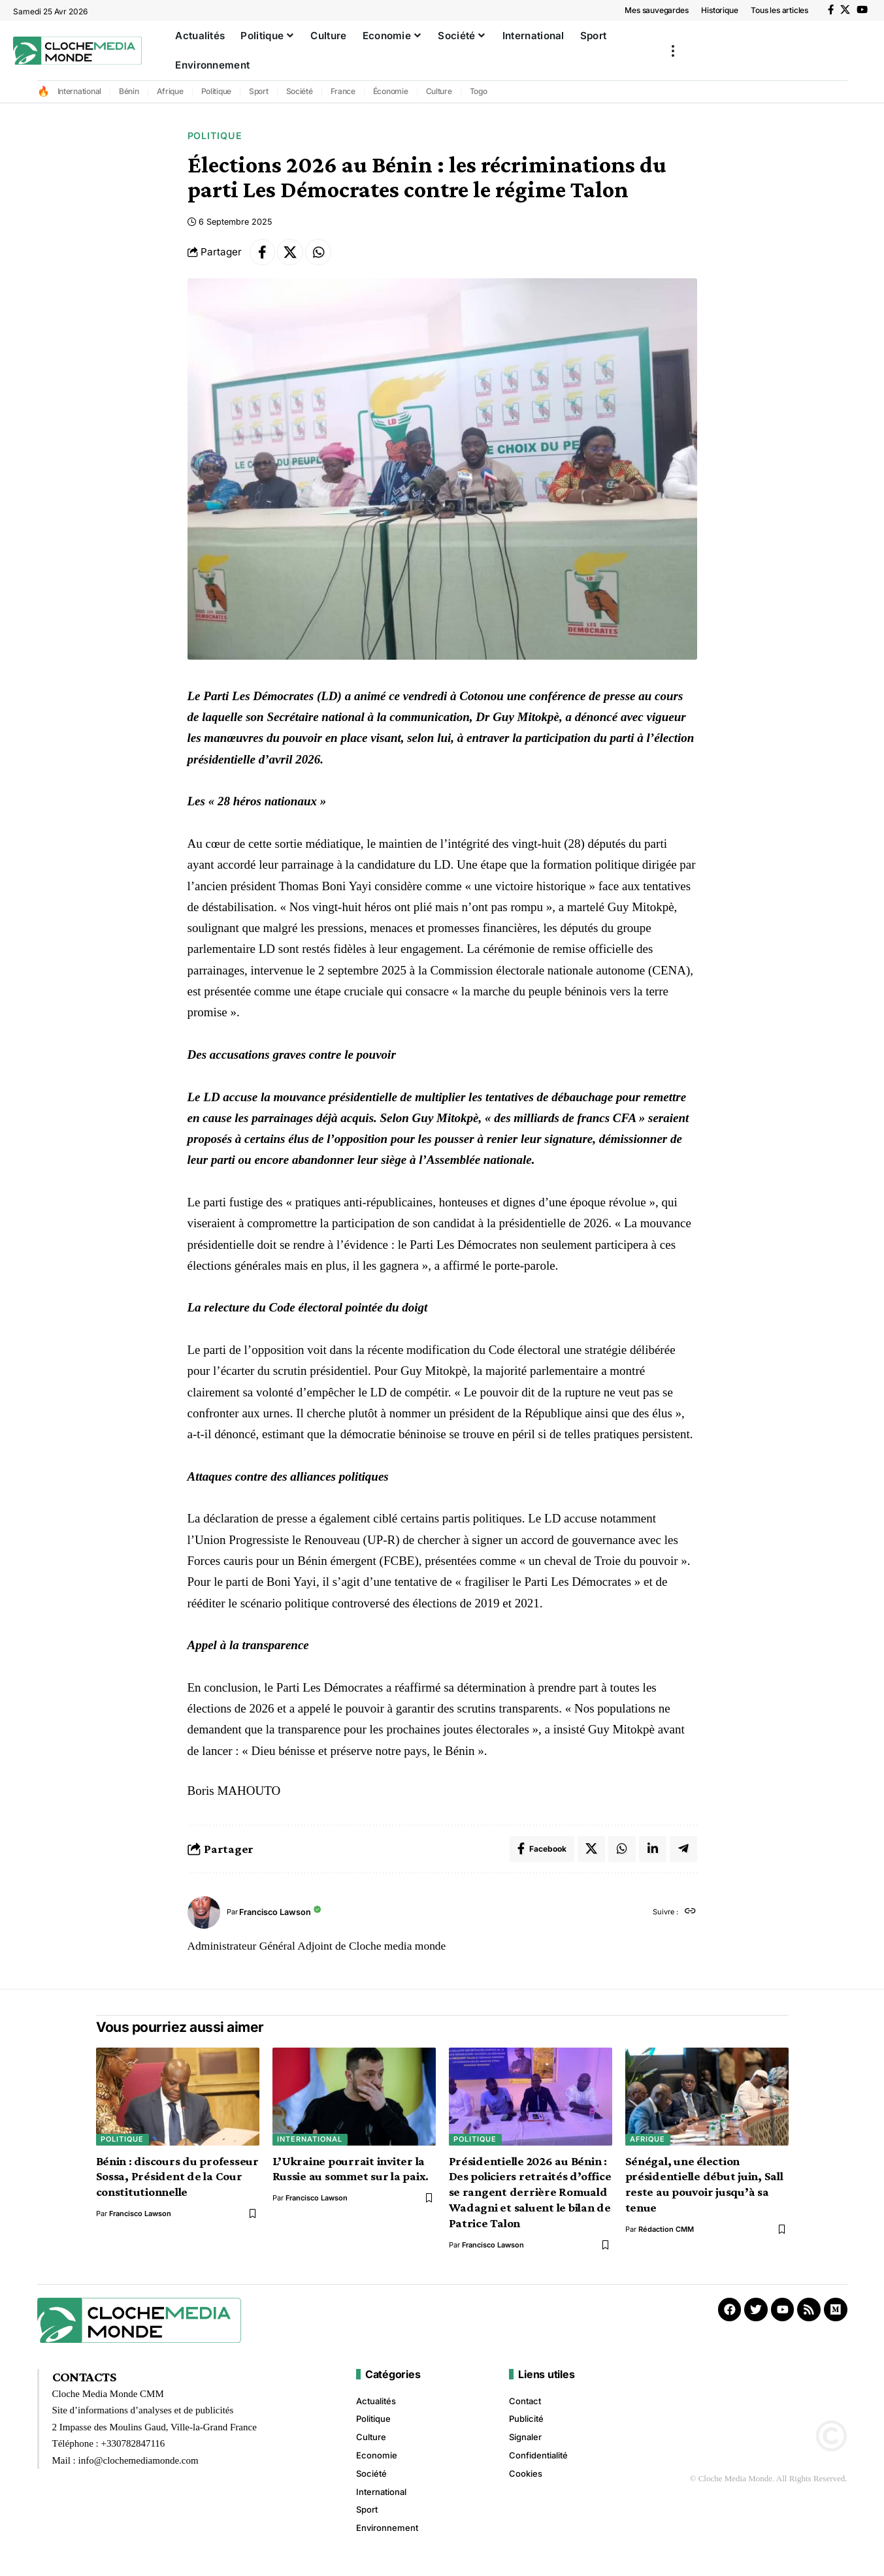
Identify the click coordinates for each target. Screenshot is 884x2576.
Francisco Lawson (275, 1912)
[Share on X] (291, 252)
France (343, 91)
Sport (259, 91)
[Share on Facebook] (263, 252)
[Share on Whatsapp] (319, 252)
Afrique (170, 91)
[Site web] (690, 1912)
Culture (439, 91)
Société (299, 91)
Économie (390, 91)
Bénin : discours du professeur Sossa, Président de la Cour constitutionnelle (177, 2176)
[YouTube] (862, 9)
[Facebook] (831, 9)
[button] (673, 50)
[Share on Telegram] (683, 1849)
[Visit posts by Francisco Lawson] (204, 1912)
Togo (478, 91)
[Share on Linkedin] (652, 1849)
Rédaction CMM (666, 2229)
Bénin (129, 91)
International (79, 91)
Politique (216, 91)
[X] (845, 9)
